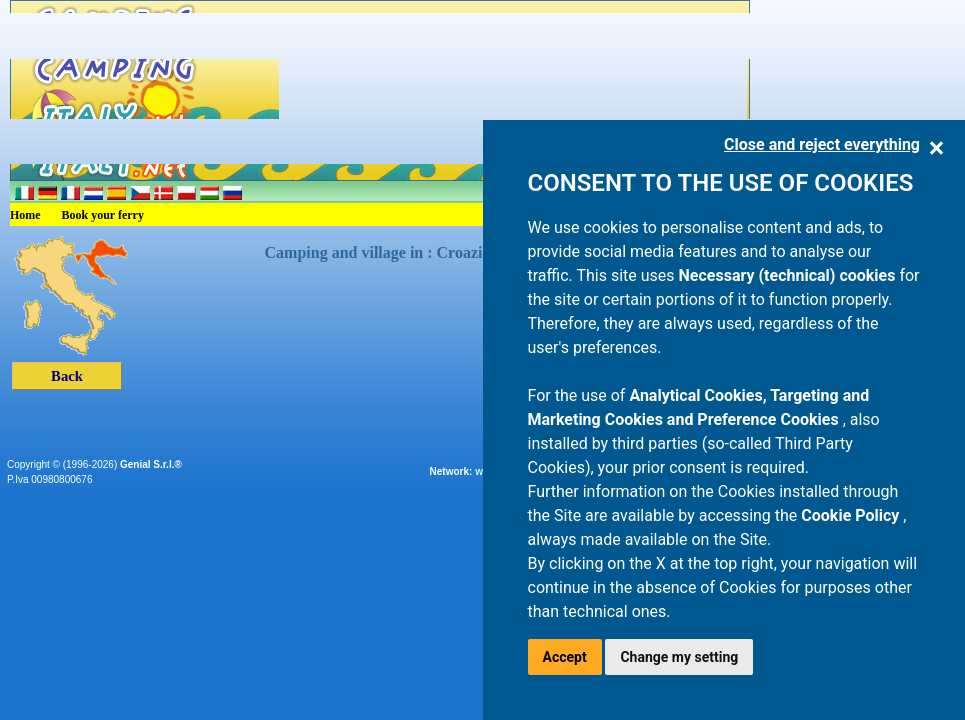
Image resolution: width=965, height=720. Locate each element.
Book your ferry (103, 215)
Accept (565, 657)
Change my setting (679, 657)
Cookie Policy (852, 515)
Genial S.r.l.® (151, 464)
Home (25, 215)
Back (67, 376)
